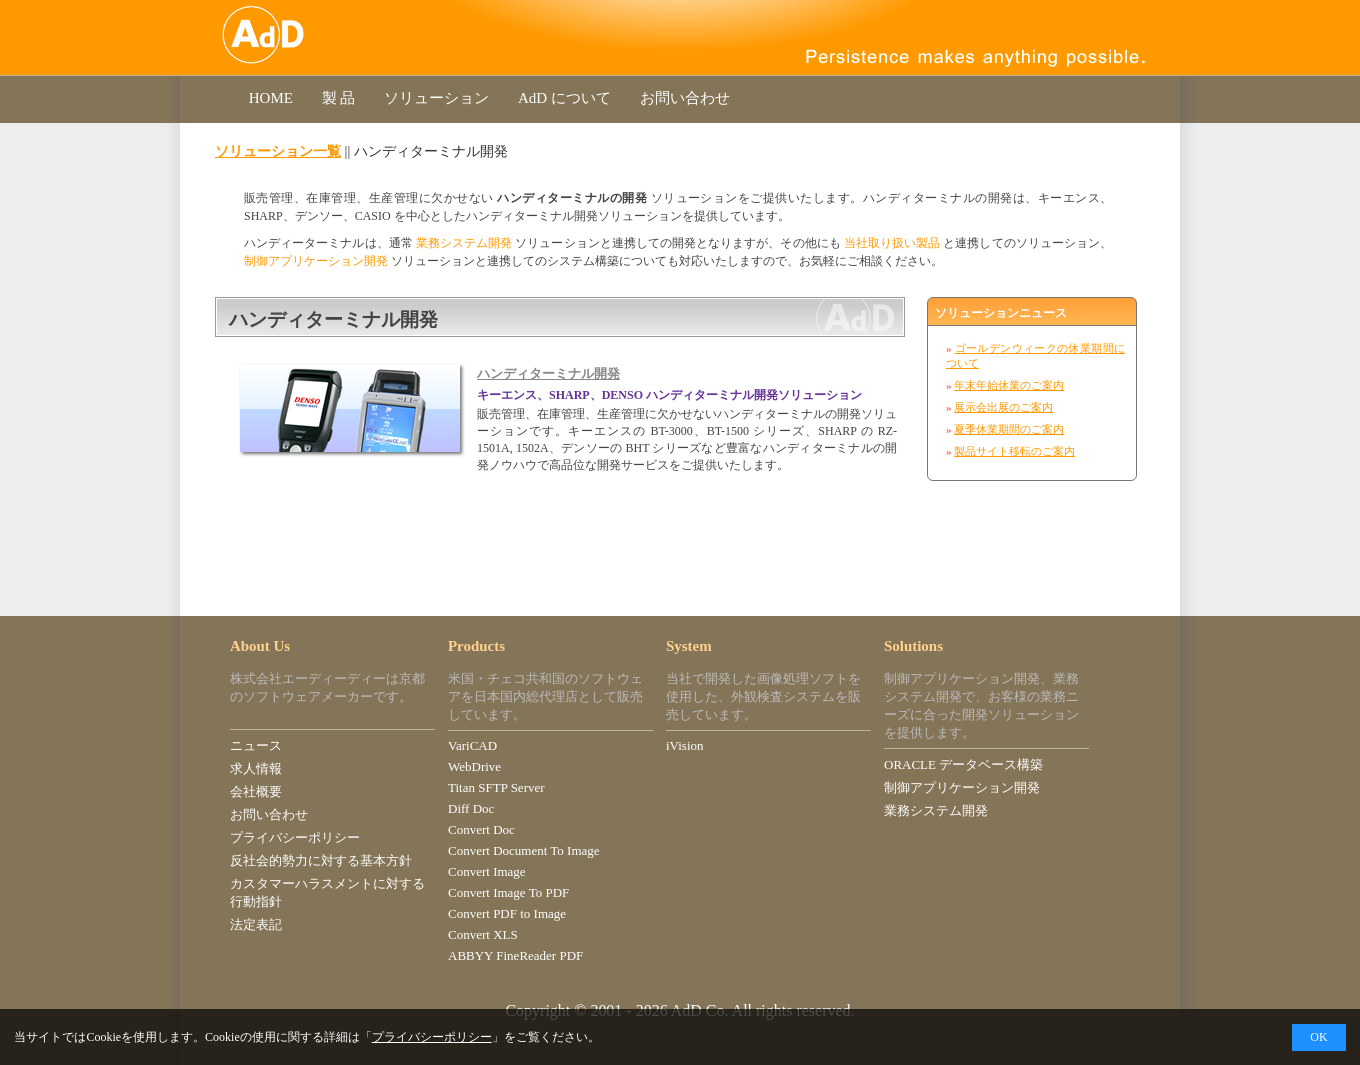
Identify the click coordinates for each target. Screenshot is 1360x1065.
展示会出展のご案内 (1003, 407)
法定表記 (256, 924)
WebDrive (474, 766)
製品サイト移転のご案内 (1014, 451)
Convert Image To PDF (508, 892)
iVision (685, 745)
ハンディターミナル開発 (548, 373)
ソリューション (436, 98)
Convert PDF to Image (507, 913)
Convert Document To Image (524, 850)
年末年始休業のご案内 (1009, 385)
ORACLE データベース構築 (963, 764)
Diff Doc (471, 808)
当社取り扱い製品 (892, 243)
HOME (271, 98)
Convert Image (487, 871)
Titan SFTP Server (496, 787)
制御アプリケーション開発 (316, 261)
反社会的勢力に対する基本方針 (321, 860)
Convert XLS (483, 934)
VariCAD (472, 745)
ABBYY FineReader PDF (515, 955)
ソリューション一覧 (278, 151)
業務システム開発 (464, 243)
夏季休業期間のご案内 (1009, 429)
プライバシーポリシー (295, 837)
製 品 (338, 98)
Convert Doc (481, 829)
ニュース (256, 745)
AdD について (564, 98)
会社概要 (256, 791)
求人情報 (256, 768)
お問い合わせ (685, 98)
